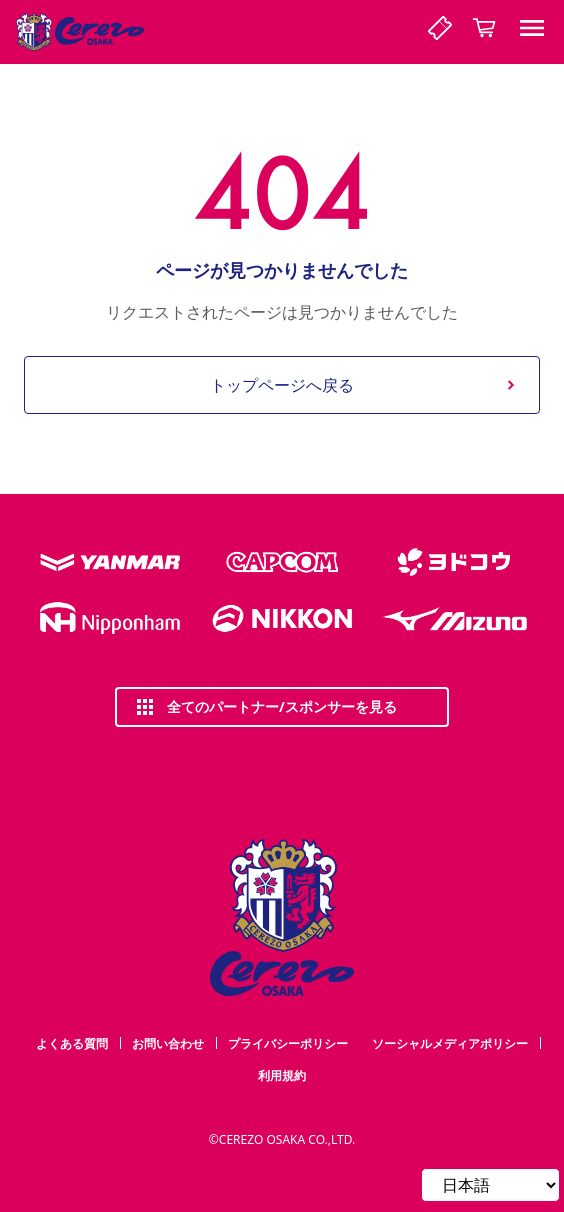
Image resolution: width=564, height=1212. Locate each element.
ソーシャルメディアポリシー (450, 1043)
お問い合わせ (168, 1043)
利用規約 (282, 1075)
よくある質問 (72, 1043)
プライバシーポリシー (288, 1043)
